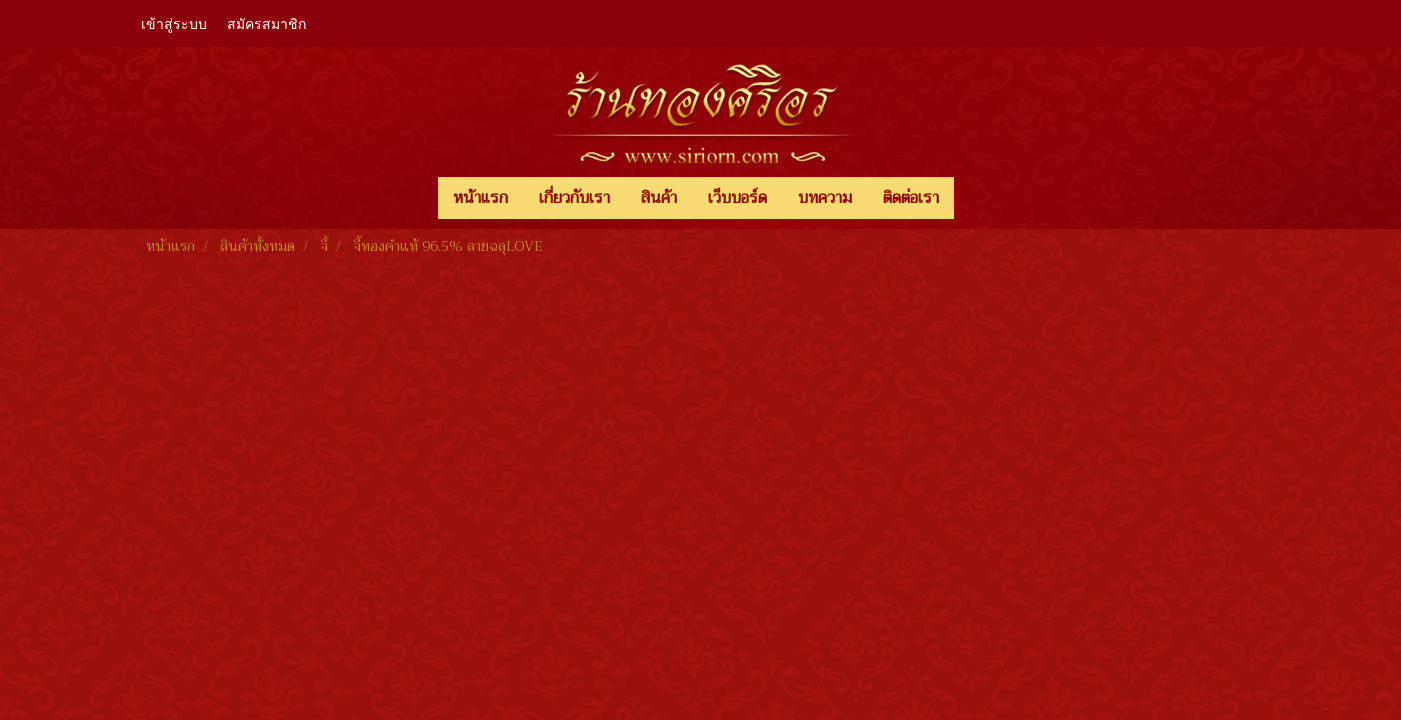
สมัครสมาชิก (266, 22)
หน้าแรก (480, 198)
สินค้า (659, 198)
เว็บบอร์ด (737, 198)
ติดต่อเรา (911, 198)
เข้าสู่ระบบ (174, 22)
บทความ (825, 198)
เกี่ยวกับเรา (574, 198)
